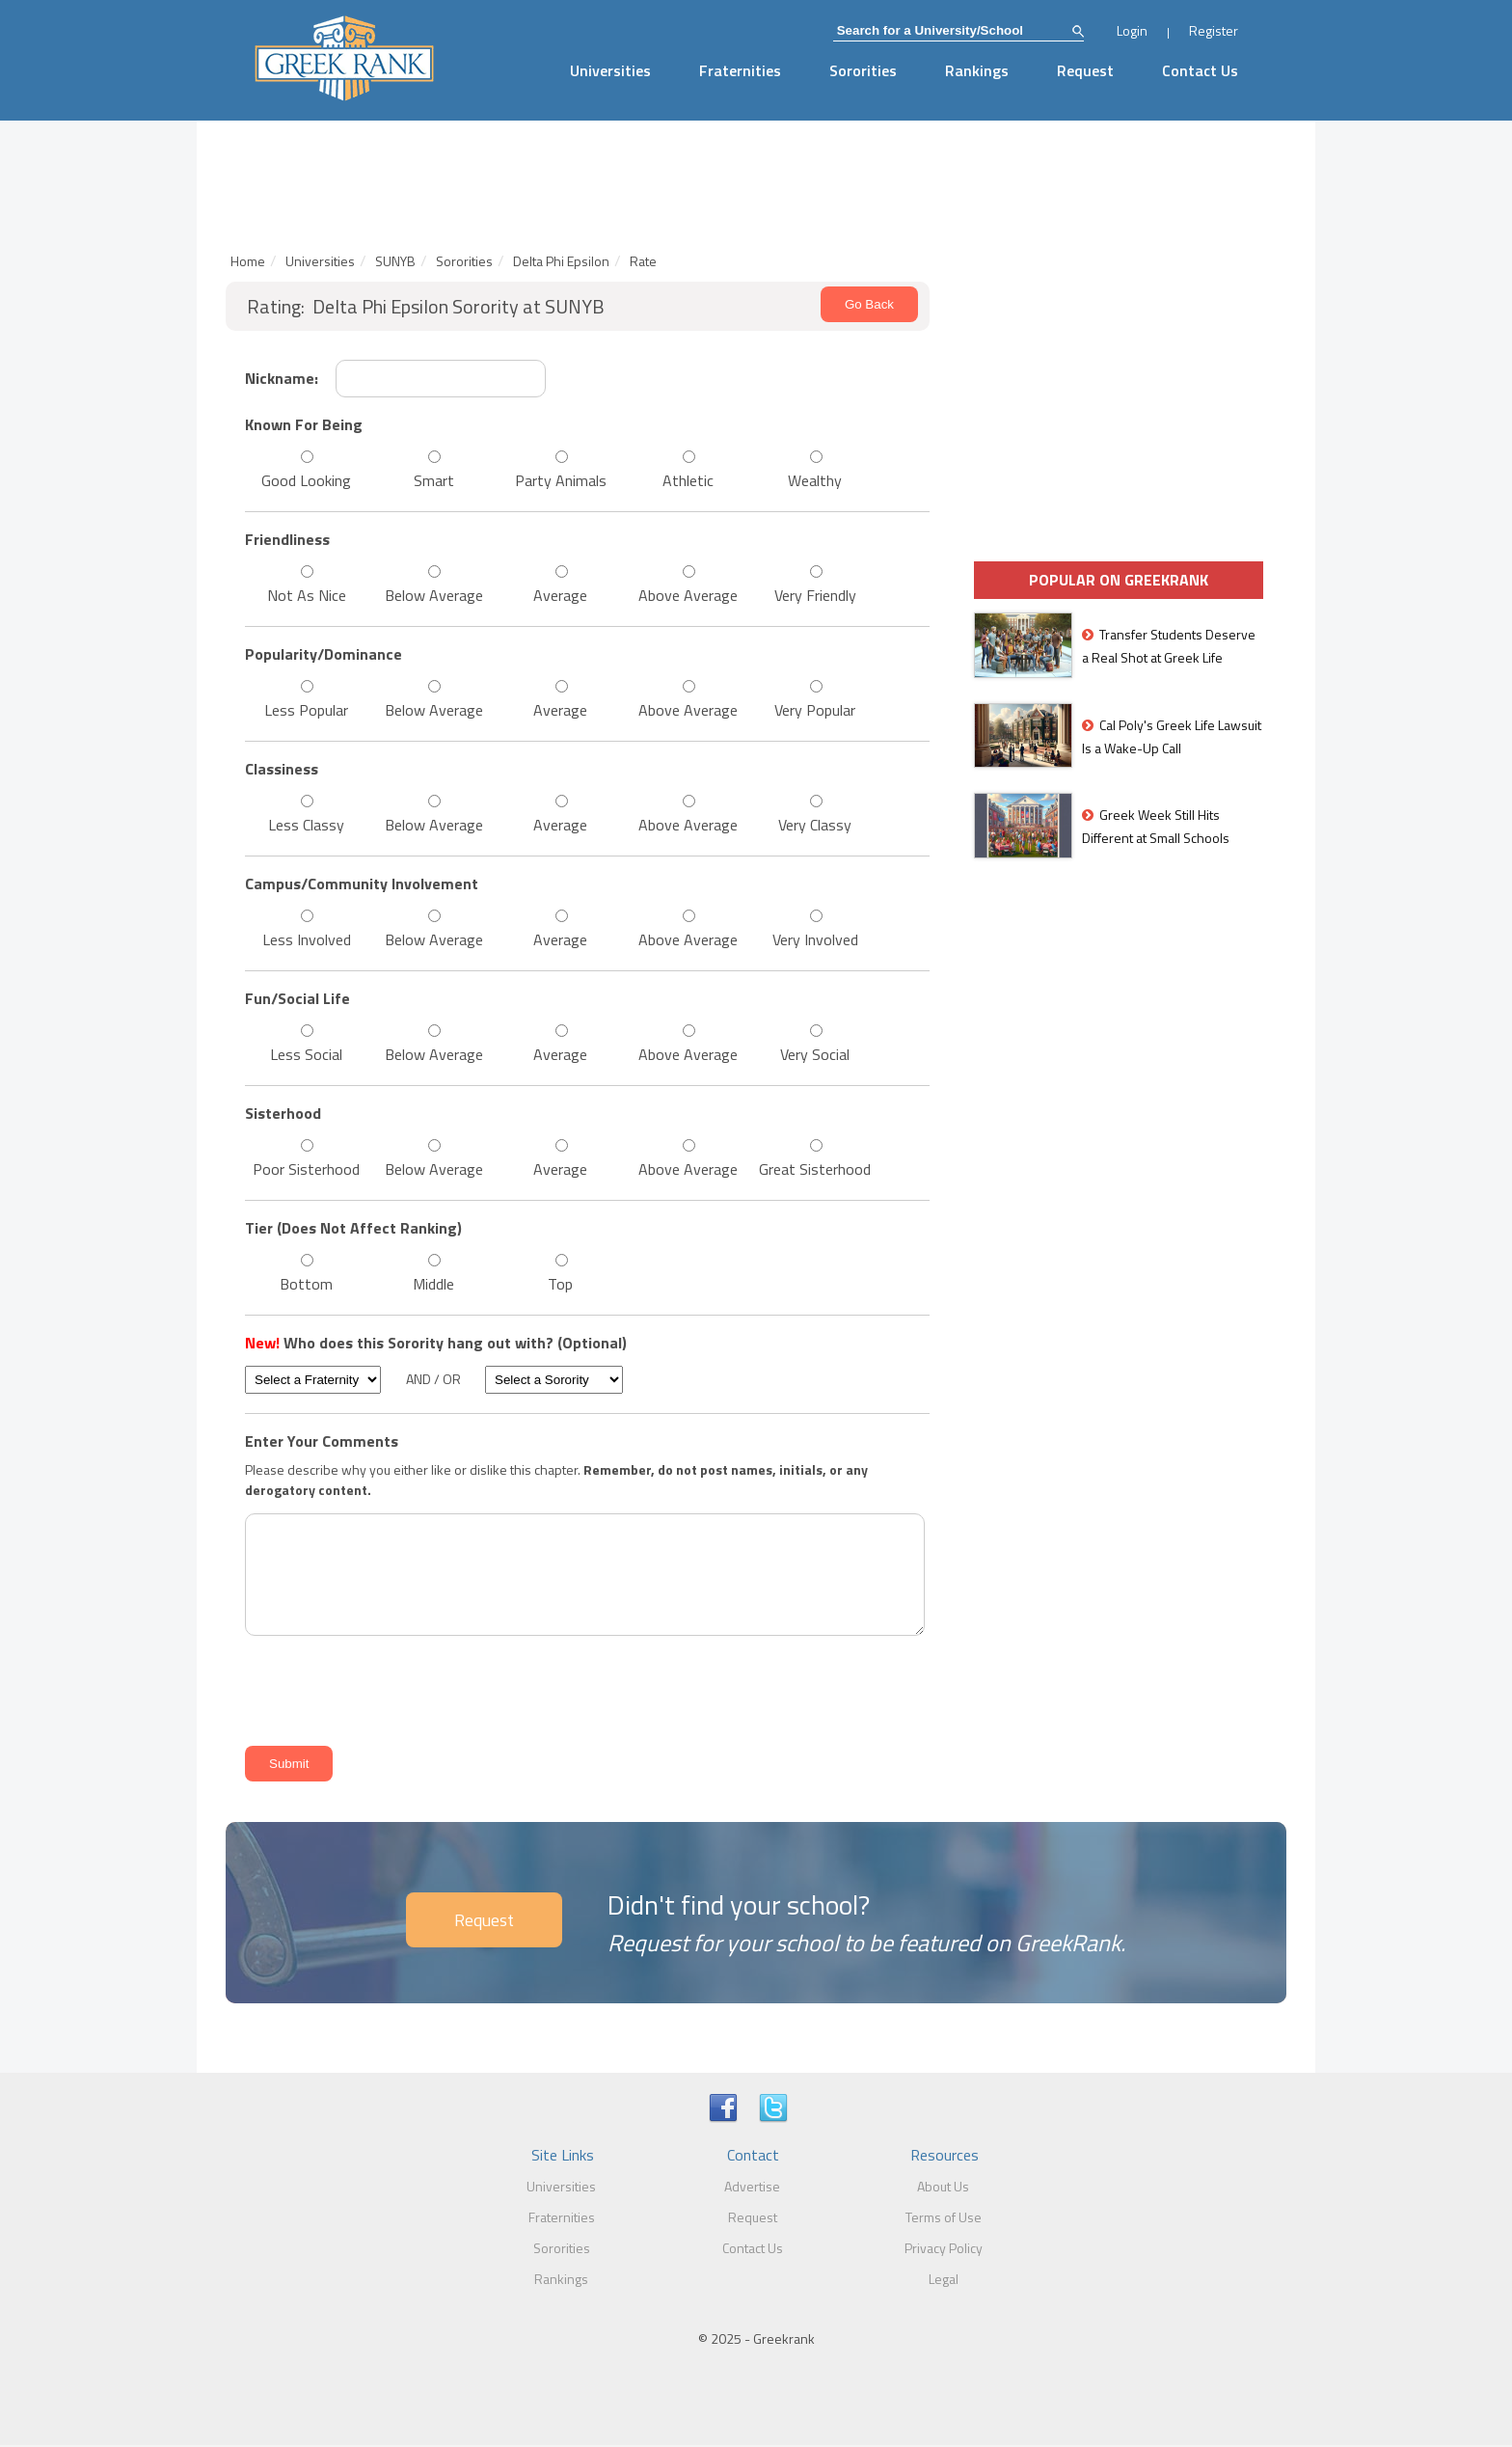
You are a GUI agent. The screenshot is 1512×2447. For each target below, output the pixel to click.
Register (1213, 30)
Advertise (752, 2186)
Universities (610, 70)
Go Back (869, 304)
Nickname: (281, 378)
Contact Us (1200, 70)
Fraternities (740, 70)
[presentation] (385, 1687)
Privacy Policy (943, 2248)
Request (1085, 70)
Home (247, 261)
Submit (289, 1763)
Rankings (977, 70)
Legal (943, 2279)
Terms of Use (943, 2217)
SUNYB (395, 261)
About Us (943, 2186)
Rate (643, 261)
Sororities (863, 70)
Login (1132, 30)
